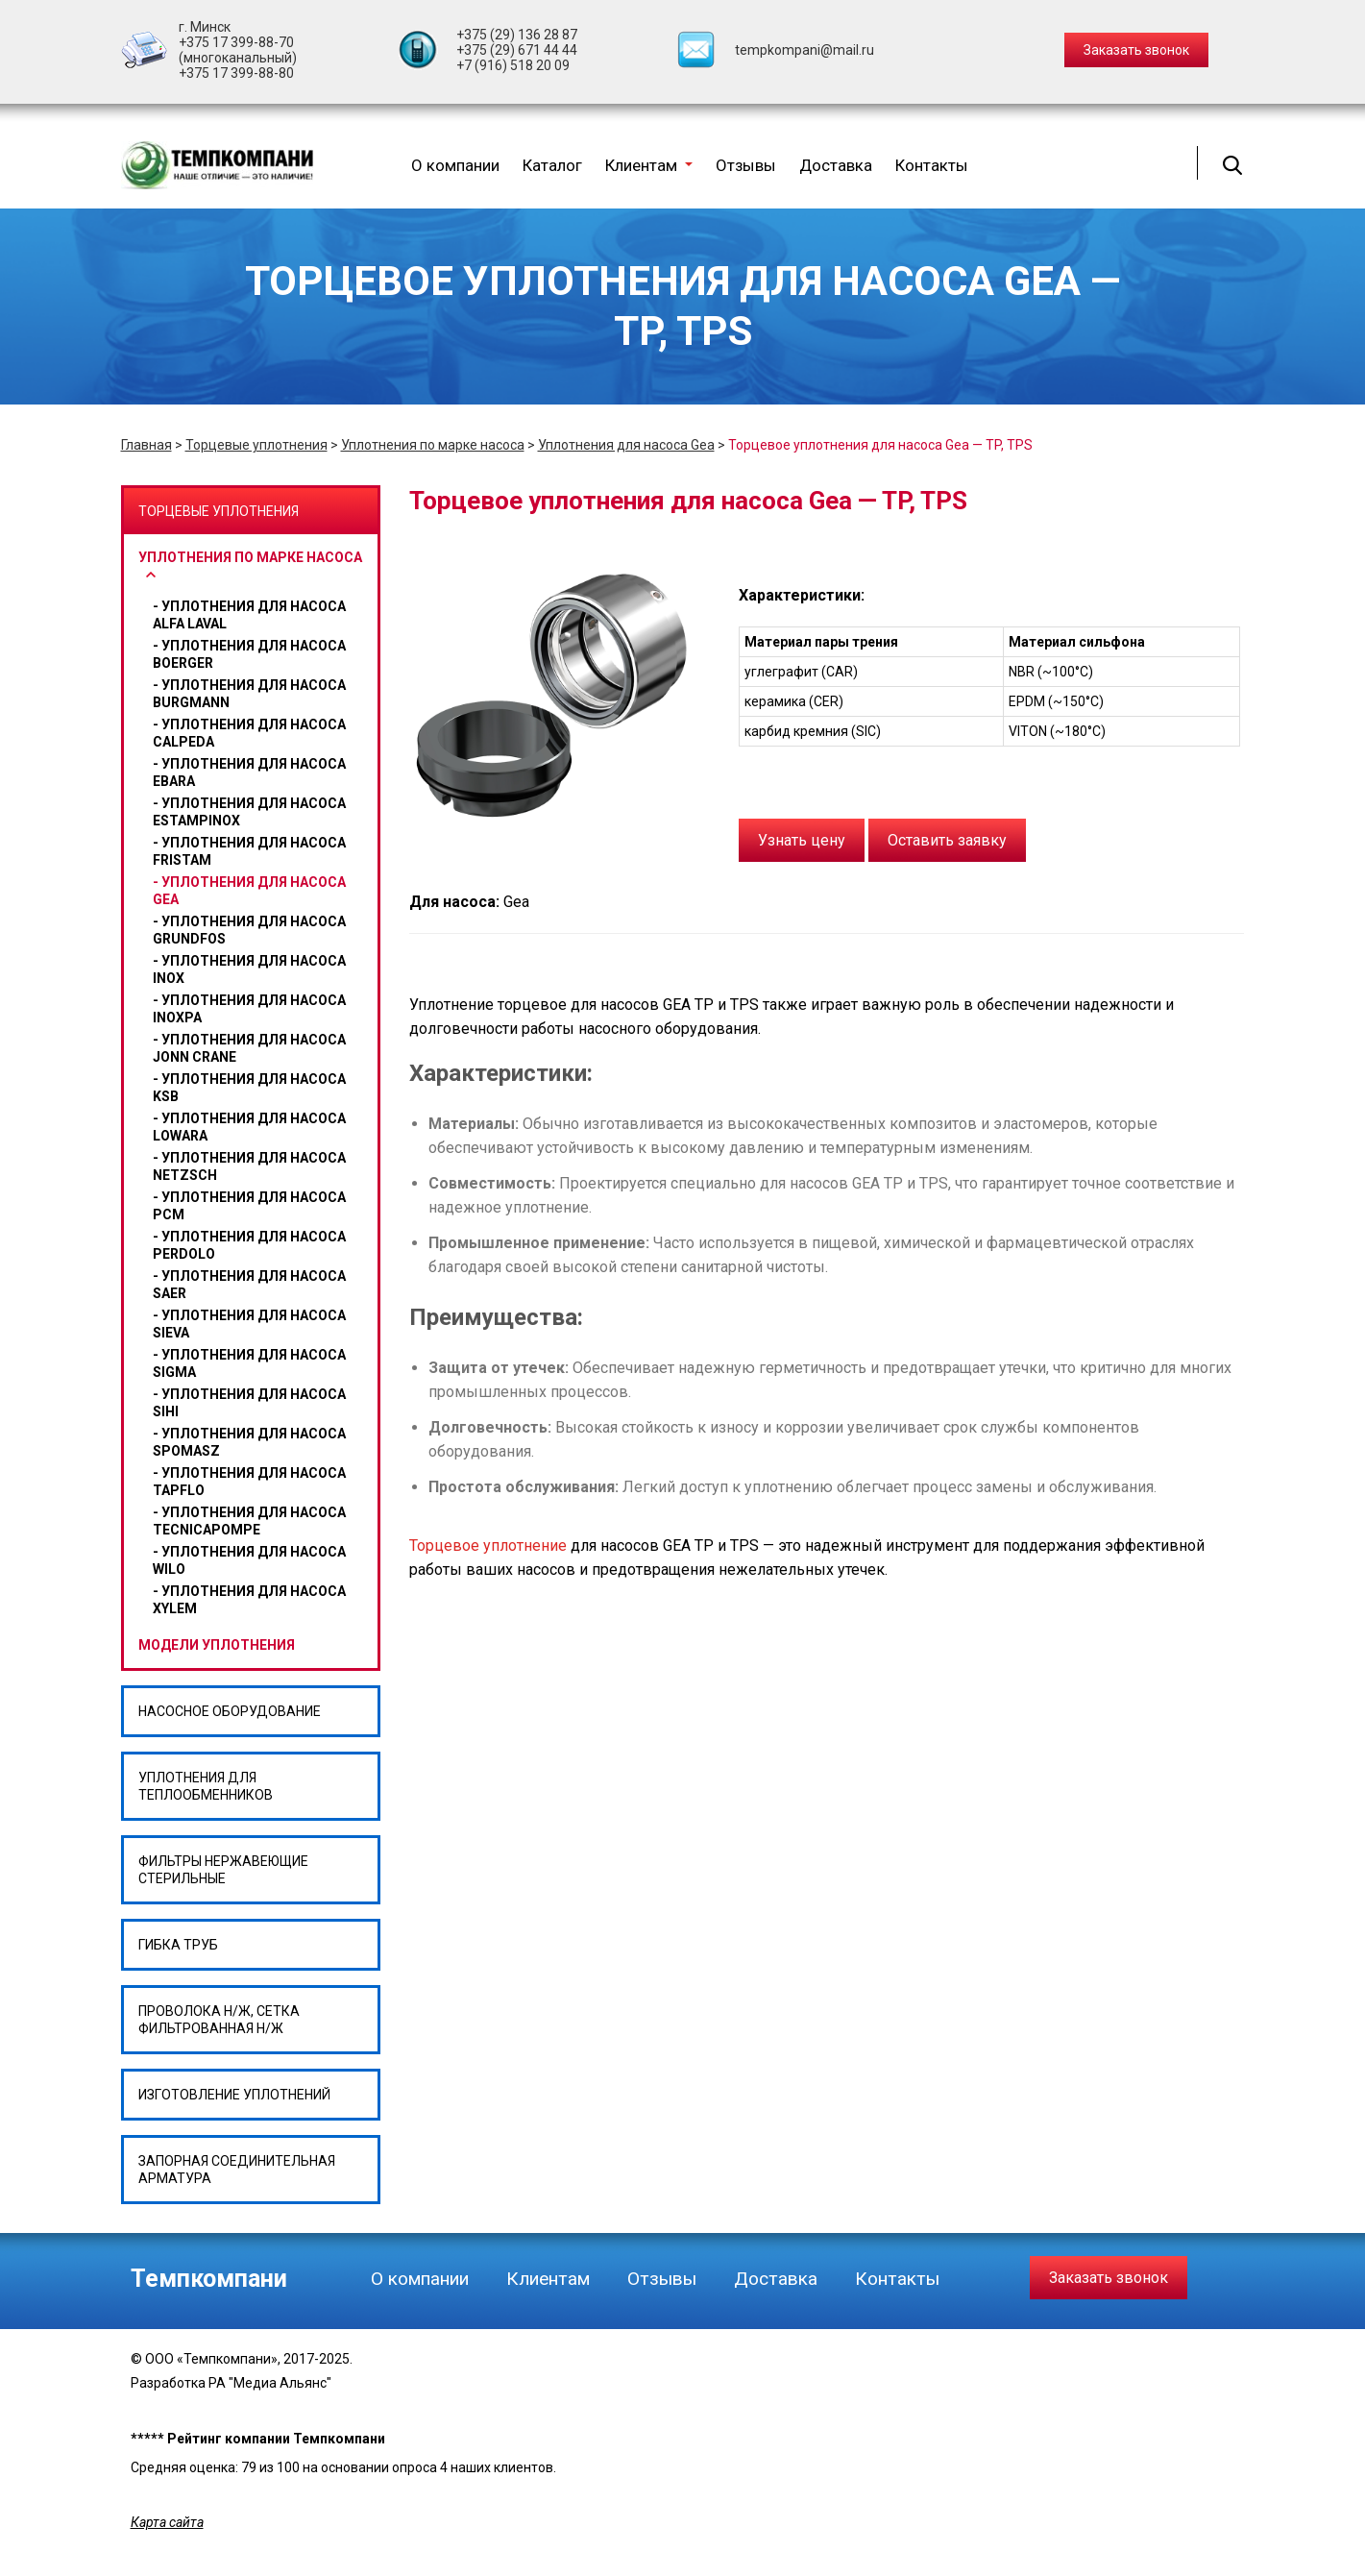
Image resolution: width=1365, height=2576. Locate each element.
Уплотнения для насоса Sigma (249, 1363)
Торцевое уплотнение (488, 1545)
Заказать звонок (1108, 2278)
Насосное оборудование (229, 1711)
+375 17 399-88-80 (236, 73)
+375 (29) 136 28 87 (516, 34)
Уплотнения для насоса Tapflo (249, 1481)
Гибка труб (178, 1944)
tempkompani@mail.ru (804, 50)
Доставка (835, 165)
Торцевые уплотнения (256, 445)
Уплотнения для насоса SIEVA (249, 1324)
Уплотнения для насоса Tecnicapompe (249, 1521)
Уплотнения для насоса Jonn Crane (249, 1048)
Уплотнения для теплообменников (205, 1786)
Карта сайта (167, 2522)
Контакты (931, 165)
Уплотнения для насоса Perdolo (249, 1245)
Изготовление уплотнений (234, 2094)
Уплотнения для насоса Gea (626, 445)
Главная (146, 445)
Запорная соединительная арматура (236, 2169)
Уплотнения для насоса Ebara (249, 772)
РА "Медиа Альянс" (269, 2383)
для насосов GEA (820, 1183)
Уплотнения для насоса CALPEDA (249, 733)
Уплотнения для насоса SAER (249, 1284)
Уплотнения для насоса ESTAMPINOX (249, 812)
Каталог (552, 165)
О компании (455, 165)
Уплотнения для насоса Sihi (249, 1402)
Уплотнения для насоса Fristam (249, 851)
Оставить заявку (947, 840)
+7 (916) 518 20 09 (513, 65)
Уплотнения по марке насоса (432, 445)
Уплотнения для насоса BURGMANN (249, 693)
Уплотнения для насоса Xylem (249, 1599)
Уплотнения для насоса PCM (249, 1206)
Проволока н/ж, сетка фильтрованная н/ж (219, 2019)
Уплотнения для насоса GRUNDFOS (249, 930)
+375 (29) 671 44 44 (516, 50)
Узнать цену (801, 840)
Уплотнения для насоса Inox (249, 969)
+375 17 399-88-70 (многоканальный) (238, 50)
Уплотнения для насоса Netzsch (249, 1166)
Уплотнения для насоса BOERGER (249, 654)
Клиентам (649, 165)
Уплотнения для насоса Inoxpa (249, 1009)
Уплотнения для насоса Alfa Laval (249, 615)
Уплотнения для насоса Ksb (249, 1087)
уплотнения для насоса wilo (249, 1560)
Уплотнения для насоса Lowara (249, 1127)
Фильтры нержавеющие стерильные (223, 1869)
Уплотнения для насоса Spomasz (249, 1442)
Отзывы (746, 165)
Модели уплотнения (216, 1645)
